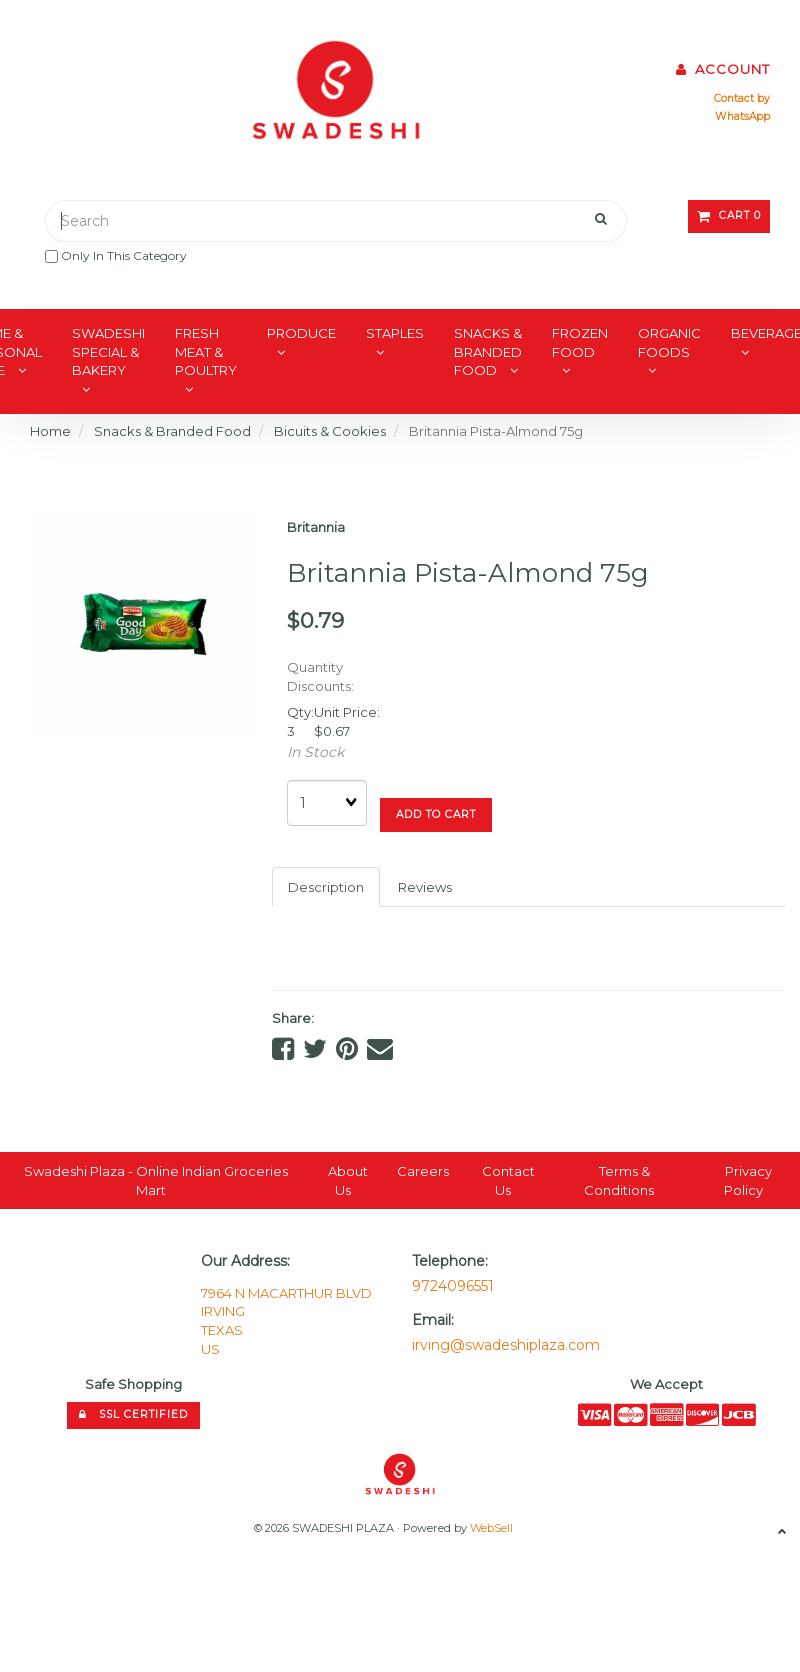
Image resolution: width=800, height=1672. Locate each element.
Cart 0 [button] (729, 215)
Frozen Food (580, 342)
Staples (395, 333)
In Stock (315, 752)
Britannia (316, 527)
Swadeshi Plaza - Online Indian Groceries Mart (156, 1180)
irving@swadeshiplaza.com (506, 1345)
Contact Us (508, 1180)
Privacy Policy (748, 1180)
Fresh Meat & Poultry (206, 351)
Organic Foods (669, 342)
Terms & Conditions (619, 1180)
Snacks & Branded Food (488, 351)
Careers (423, 1171)
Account (723, 69)
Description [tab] (326, 887)
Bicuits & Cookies (330, 431)
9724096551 (453, 1286)
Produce (301, 333)
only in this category (116, 255)
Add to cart (436, 814)
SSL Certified (133, 1414)
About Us (348, 1180)
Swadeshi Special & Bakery (108, 351)
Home (50, 431)
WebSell (491, 1528)
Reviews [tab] (425, 887)
